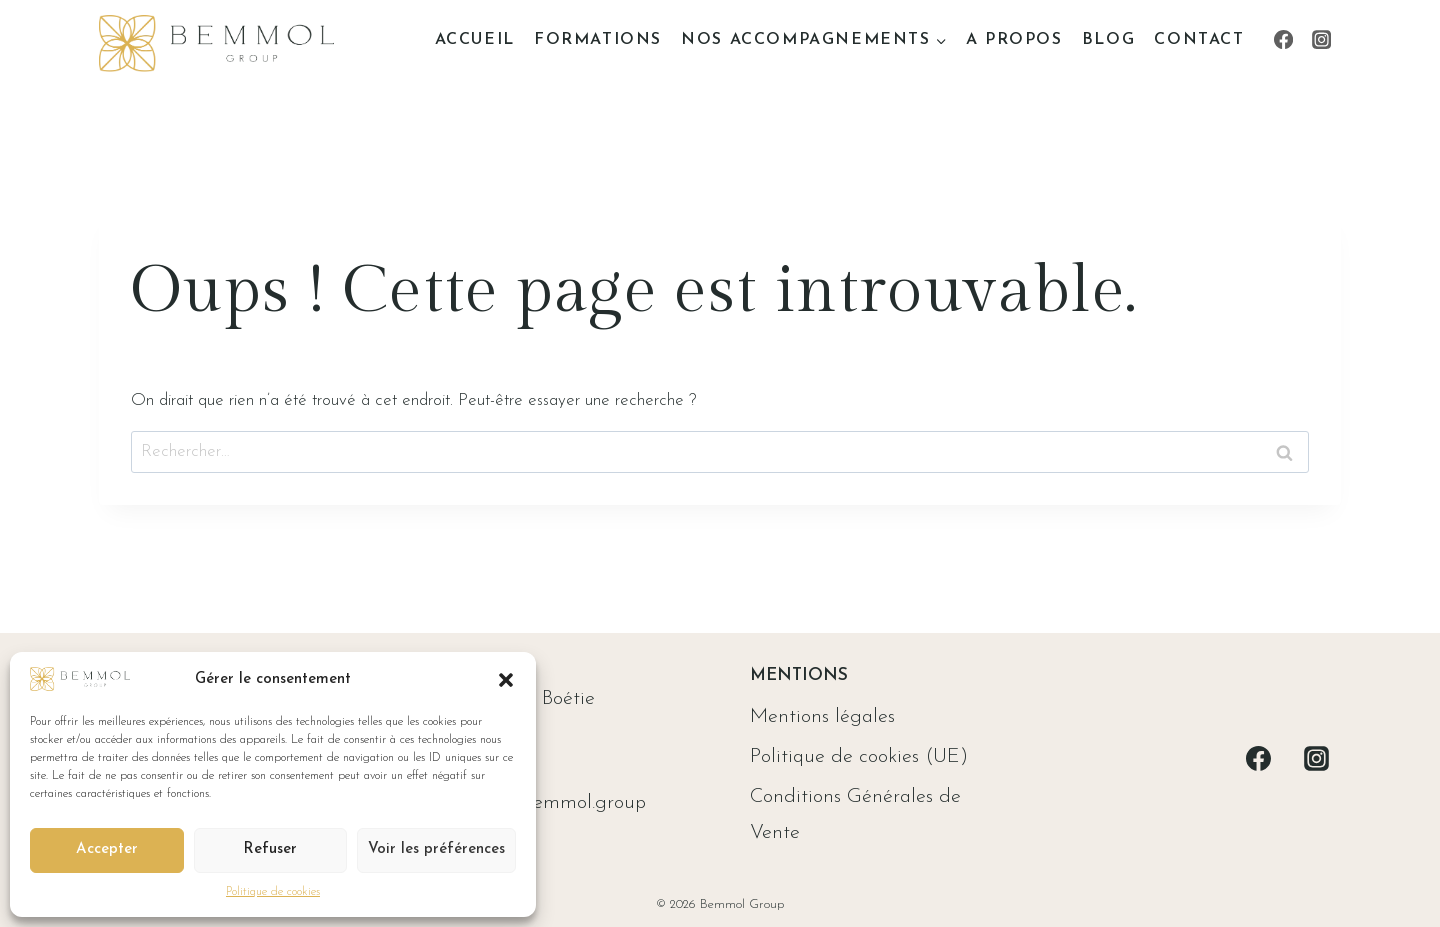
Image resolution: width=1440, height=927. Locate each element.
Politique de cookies (273, 892)
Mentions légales (822, 717)
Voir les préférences (436, 849)
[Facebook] (1283, 40)
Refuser (270, 849)
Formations (598, 40)
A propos (1014, 40)
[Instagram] (1322, 40)
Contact (1199, 40)
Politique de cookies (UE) (859, 757)
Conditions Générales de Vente (855, 815)
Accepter (107, 849)
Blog (1108, 40)
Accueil (475, 40)
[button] (506, 680)
